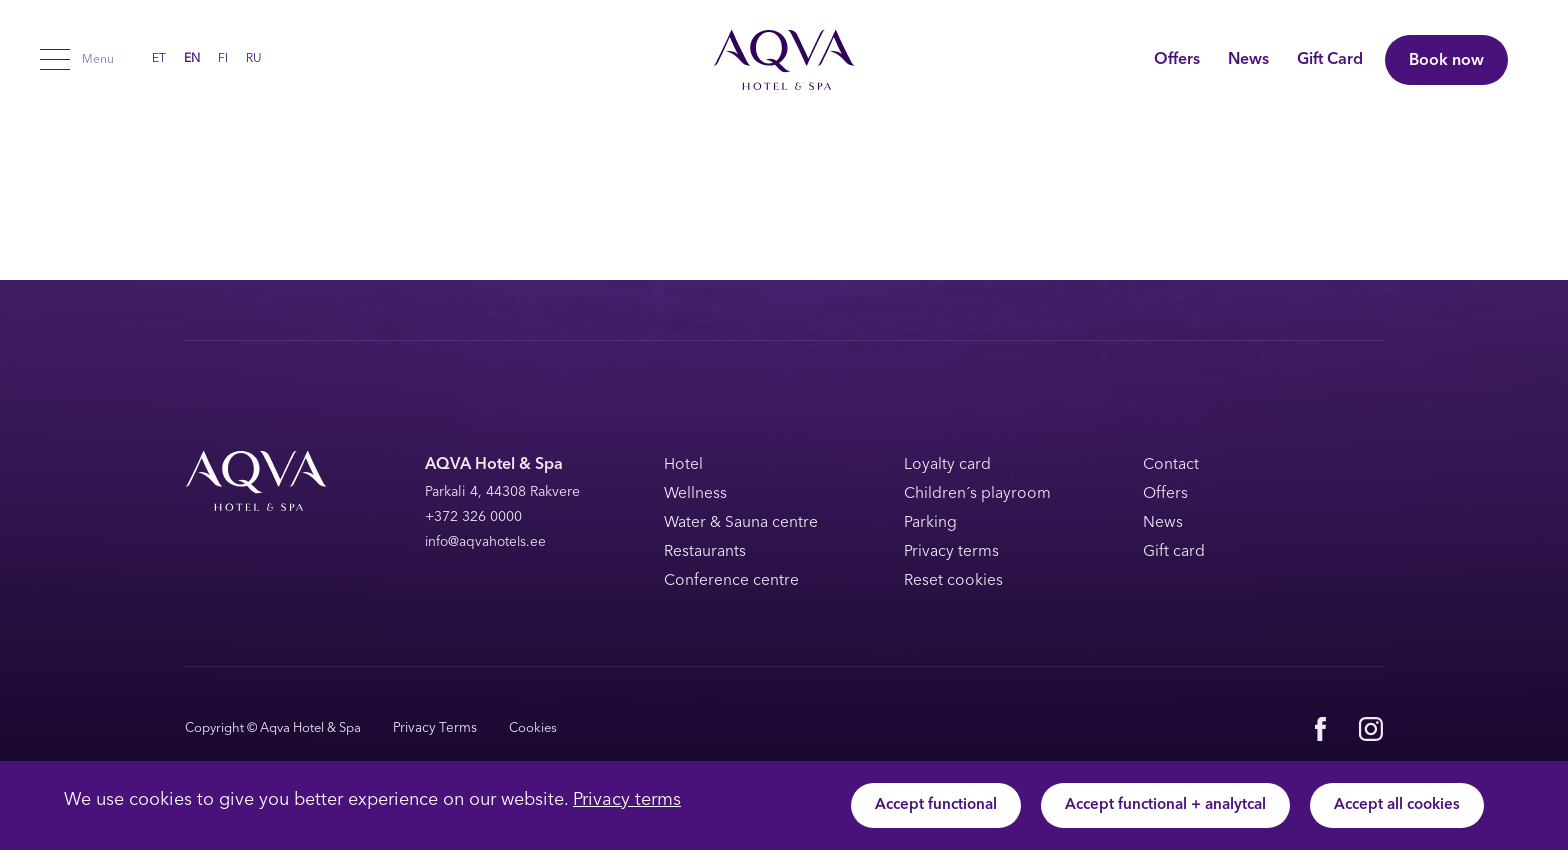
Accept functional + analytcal (1153, 806)
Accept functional (916, 806)
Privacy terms (627, 799)
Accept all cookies (1393, 806)
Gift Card (1316, 60)
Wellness (696, 494)
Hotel (683, 465)
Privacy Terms (432, 727)
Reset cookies (954, 580)
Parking (931, 523)
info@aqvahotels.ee (487, 542)
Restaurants (706, 551)
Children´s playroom (978, 494)
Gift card (1174, 551)
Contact (1172, 465)
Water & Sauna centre (743, 523)
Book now (1446, 61)
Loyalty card (948, 465)
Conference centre (732, 580)
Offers (1163, 60)
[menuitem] (159, 59)
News (1234, 60)
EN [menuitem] (192, 60)
